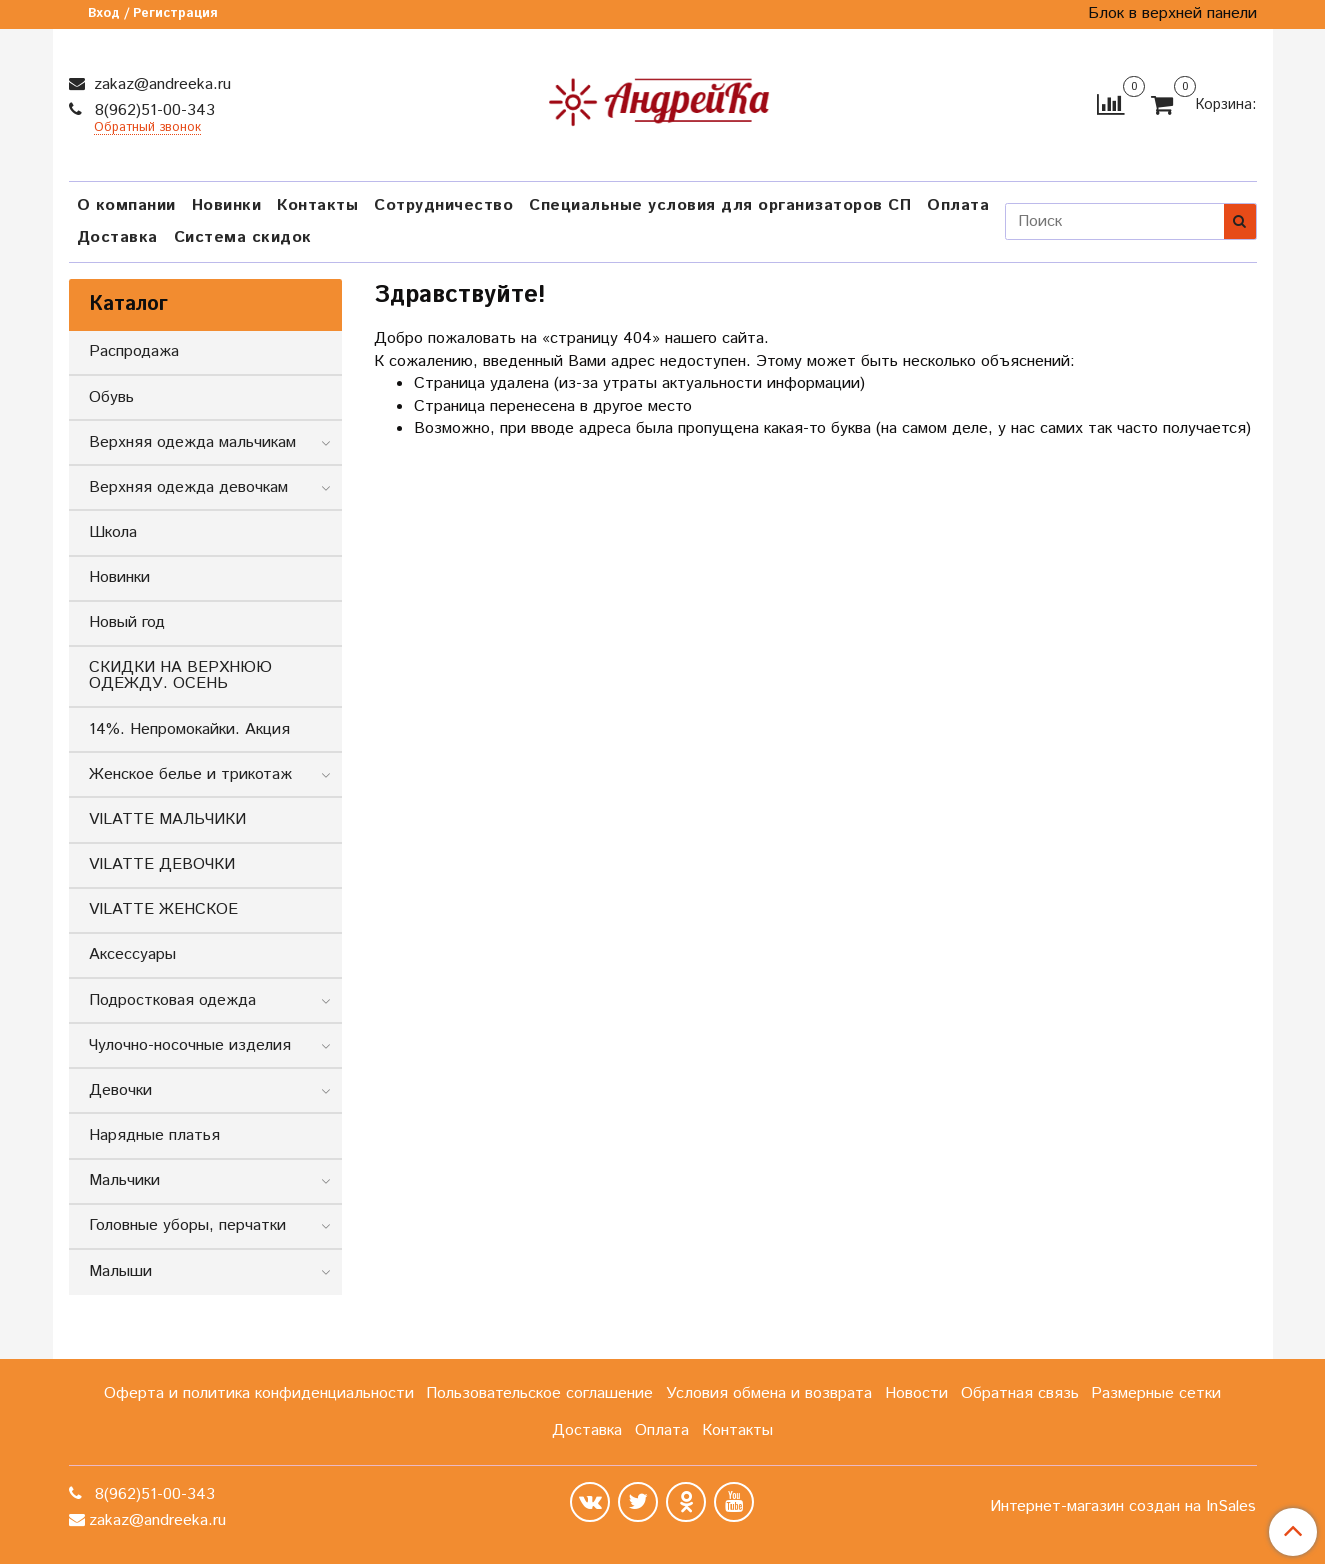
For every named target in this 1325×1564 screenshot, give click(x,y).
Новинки (227, 205)
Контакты (317, 205)
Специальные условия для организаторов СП (720, 205)
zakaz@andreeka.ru (160, 84)
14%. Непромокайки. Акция (189, 729)
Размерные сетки (1156, 1393)
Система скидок (243, 237)
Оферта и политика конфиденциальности (259, 1393)
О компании (126, 205)
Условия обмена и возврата (769, 1393)
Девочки (120, 1090)
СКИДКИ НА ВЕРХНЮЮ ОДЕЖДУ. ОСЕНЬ (180, 675)
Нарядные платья (154, 1135)
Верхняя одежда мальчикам (192, 442)
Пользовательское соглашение (539, 1393)
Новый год (127, 622)
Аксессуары (132, 954)
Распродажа (134, 351)
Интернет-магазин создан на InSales (1123, 1507)
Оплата (958, 205)
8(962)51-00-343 (152, 110)
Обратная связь (1020, 1393)
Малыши (120, 1271)
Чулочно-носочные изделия (190, 1045)
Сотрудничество (443, 205)
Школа (113, 532)
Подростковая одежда (172, 1000)
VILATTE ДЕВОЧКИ (162, 864)
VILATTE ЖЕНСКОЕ (163, 909)
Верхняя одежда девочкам (188, 487)
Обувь (111, 397)
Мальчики (124, 1180)
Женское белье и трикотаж (190, 774)
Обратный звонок (147, 128)
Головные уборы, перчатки (187, 1225)
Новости (916, 1393)
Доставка (117, 237)
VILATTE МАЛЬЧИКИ (167, 819)
